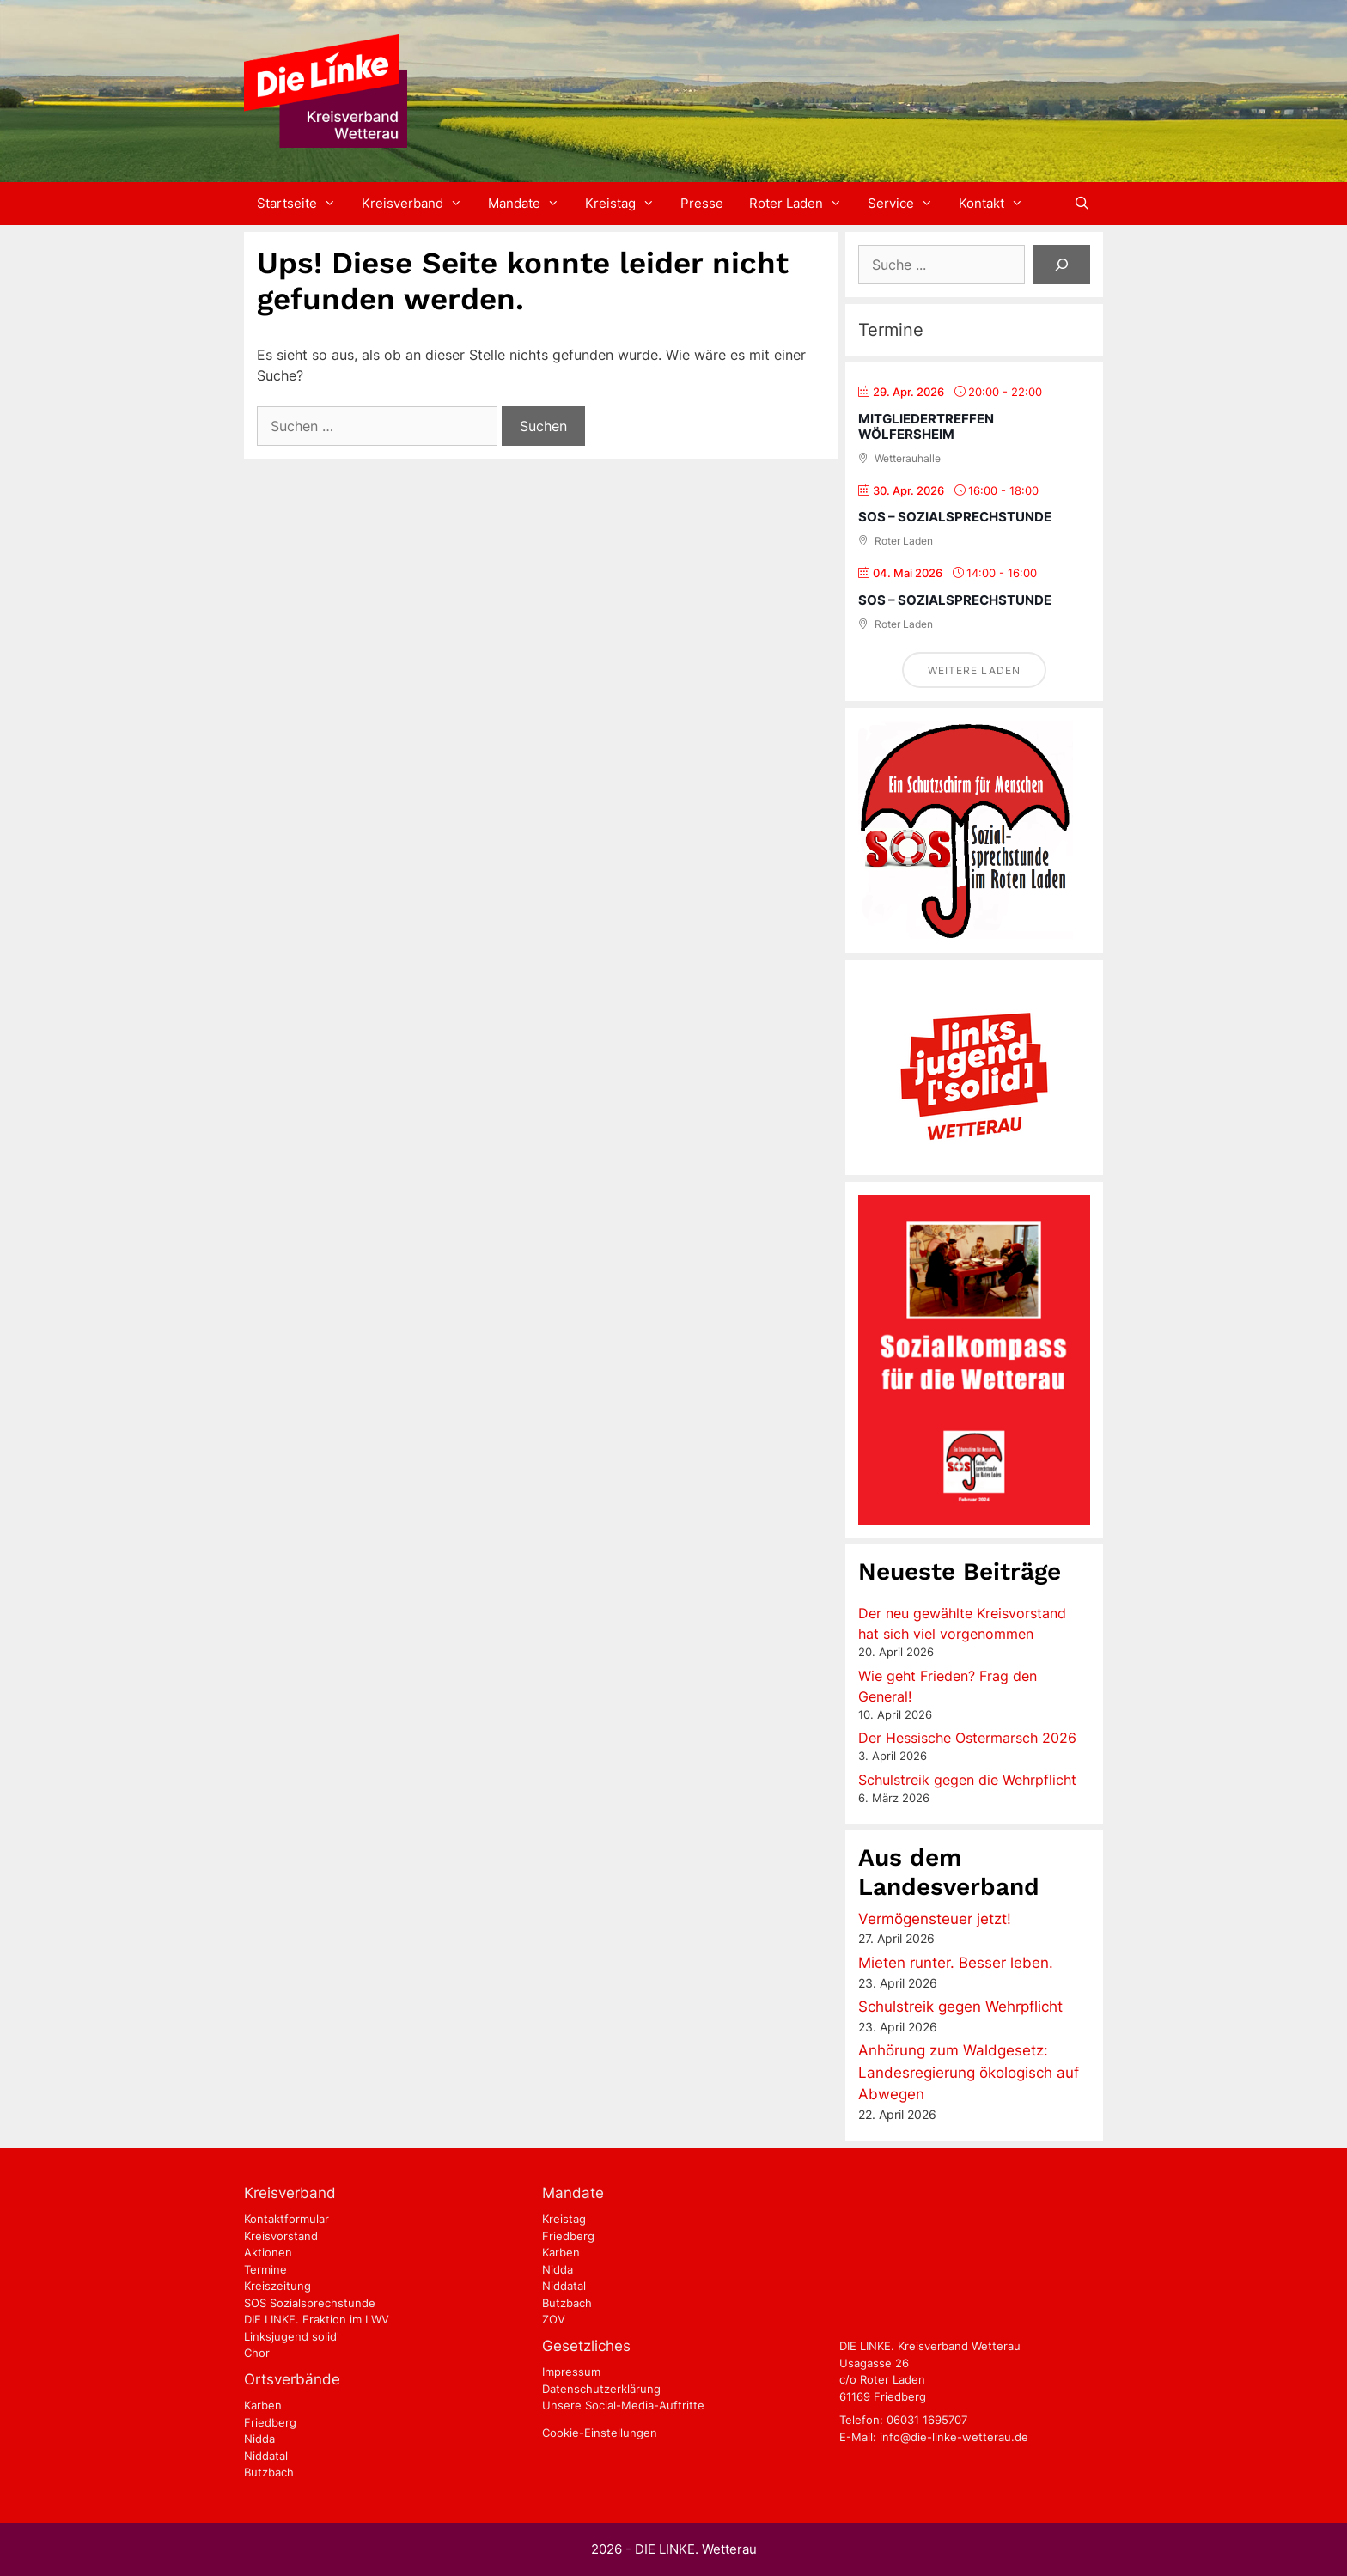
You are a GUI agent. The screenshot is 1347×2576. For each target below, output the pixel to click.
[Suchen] (1061, 264)
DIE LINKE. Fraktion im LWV (316, 2319)
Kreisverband (418, 203)
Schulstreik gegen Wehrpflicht (960, 2006)
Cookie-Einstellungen (599, 2432)
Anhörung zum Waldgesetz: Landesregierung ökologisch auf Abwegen (968, 2072)
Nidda (259, 2438)
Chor (257, 2353)
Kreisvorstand (281, 2236)
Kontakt (997, 203)
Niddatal (266, 2456)
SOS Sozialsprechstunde (309, 2303)
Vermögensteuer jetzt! (934, 1918)
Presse (701, 203)
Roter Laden (802, 203)
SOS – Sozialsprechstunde (954, 517)
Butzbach (269, 2472)
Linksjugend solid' (291, 2336)
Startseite (303, 203)
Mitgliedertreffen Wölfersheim (926, 426)
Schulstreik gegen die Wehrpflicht (967, 1779)
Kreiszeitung (277, 2286)
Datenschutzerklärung (601, 2389)
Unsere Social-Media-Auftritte (623, 2405)
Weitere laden (974, 670)
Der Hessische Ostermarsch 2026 (967, 1737)
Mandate (530, 203)
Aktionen (268, 2252)
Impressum (571, 2371)
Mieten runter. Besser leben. (955, 1962)
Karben (263, 2405)
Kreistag (626, 203)
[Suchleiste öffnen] (1082, 203)
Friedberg (270, 2422)
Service (907, 203)
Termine (265, 2269)
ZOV (553, 2319)
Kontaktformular (286, 2219)
